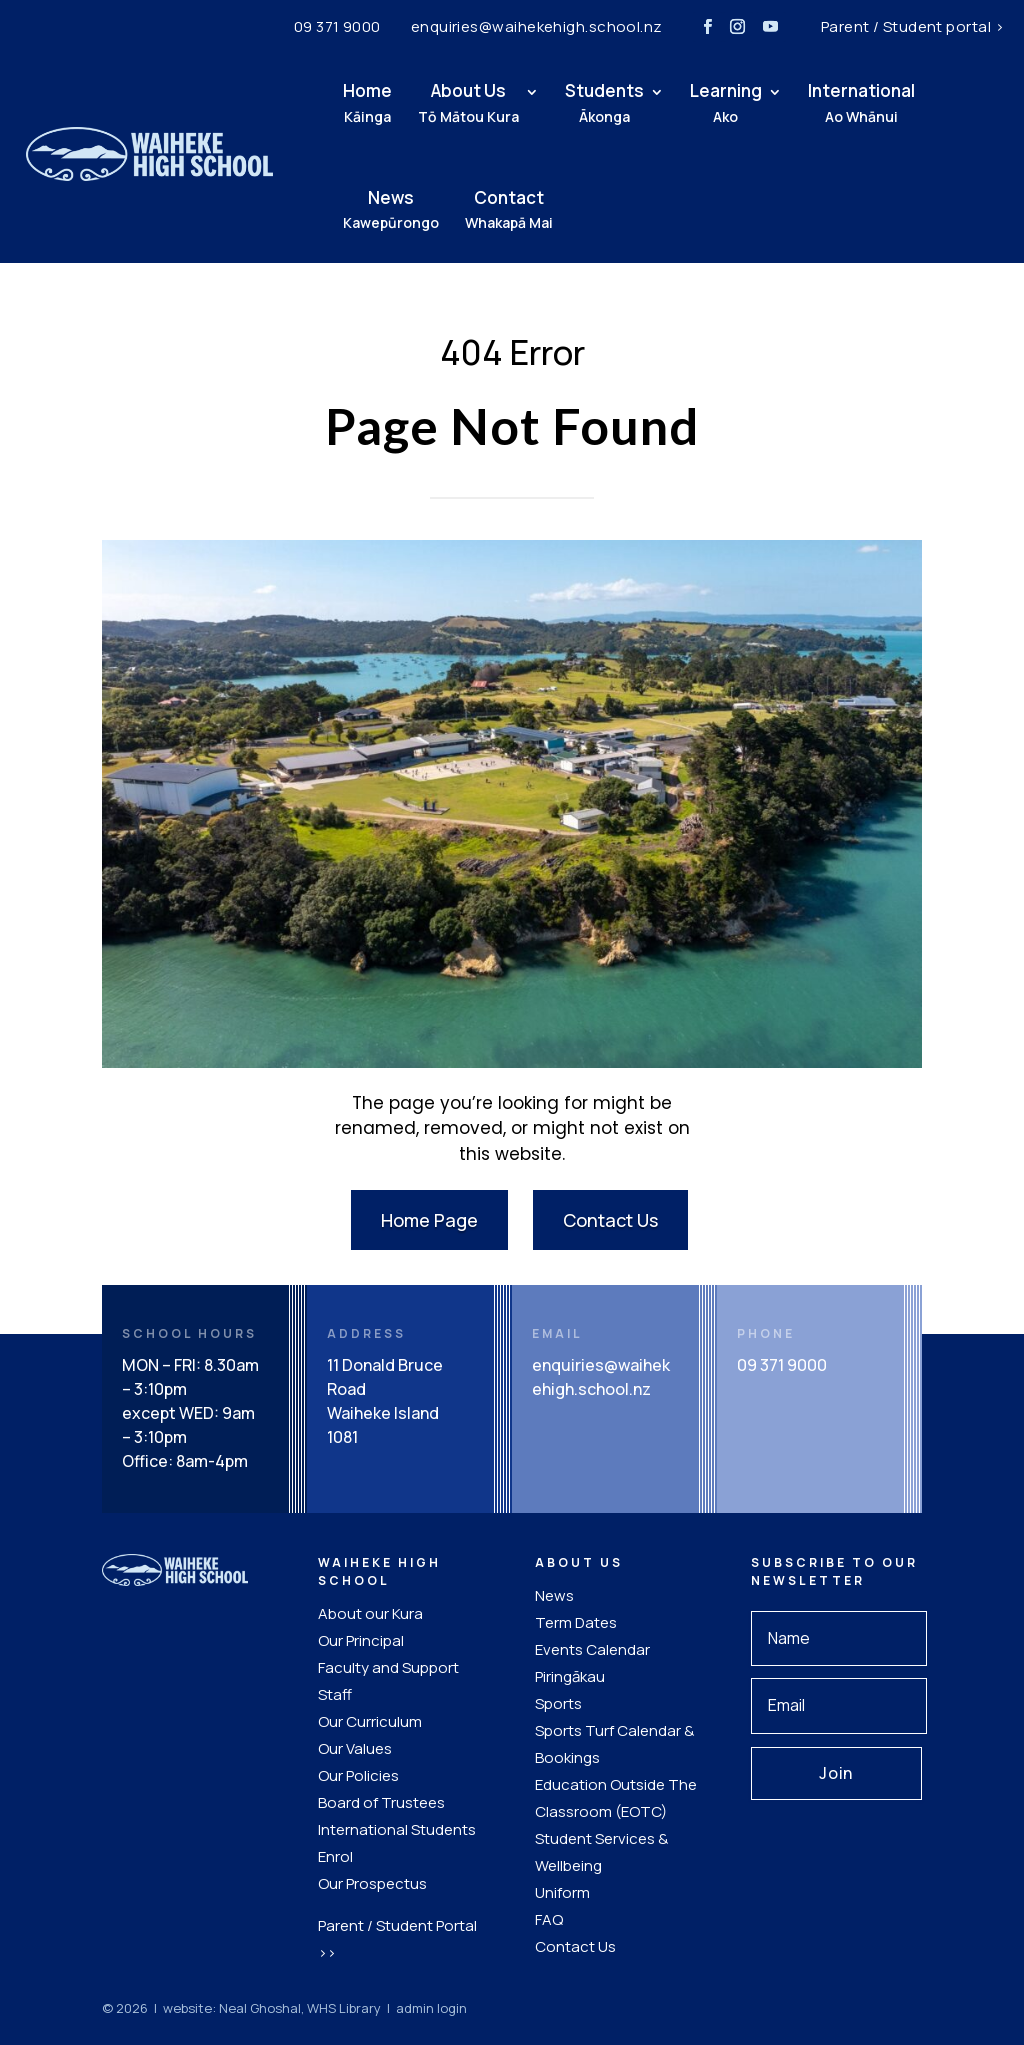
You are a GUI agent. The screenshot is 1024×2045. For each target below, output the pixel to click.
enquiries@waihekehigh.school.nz (537, 26)
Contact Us (610, 1220)
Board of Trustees (381, 1802)
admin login (431, 2008)
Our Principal (361, 1640)
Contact (483, 209)
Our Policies (358, 1775)
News (365, 209)
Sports (558, 1703)
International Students (397, 1829)
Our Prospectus (372, 1883)
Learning (700, 102)
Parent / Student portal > (912, 26)
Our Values (355, 1748)
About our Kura (370, 1613)
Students (578, 102)
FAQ (549, 1919)
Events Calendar (592, 1649)
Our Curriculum (370, 1721)
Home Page (429, 1220)
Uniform (562, 1892)
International (835, 102)
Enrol (335, 1856)
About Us (442, 102)
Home (341, 102)
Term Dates (576, 1622)
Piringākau (570, 1676)
